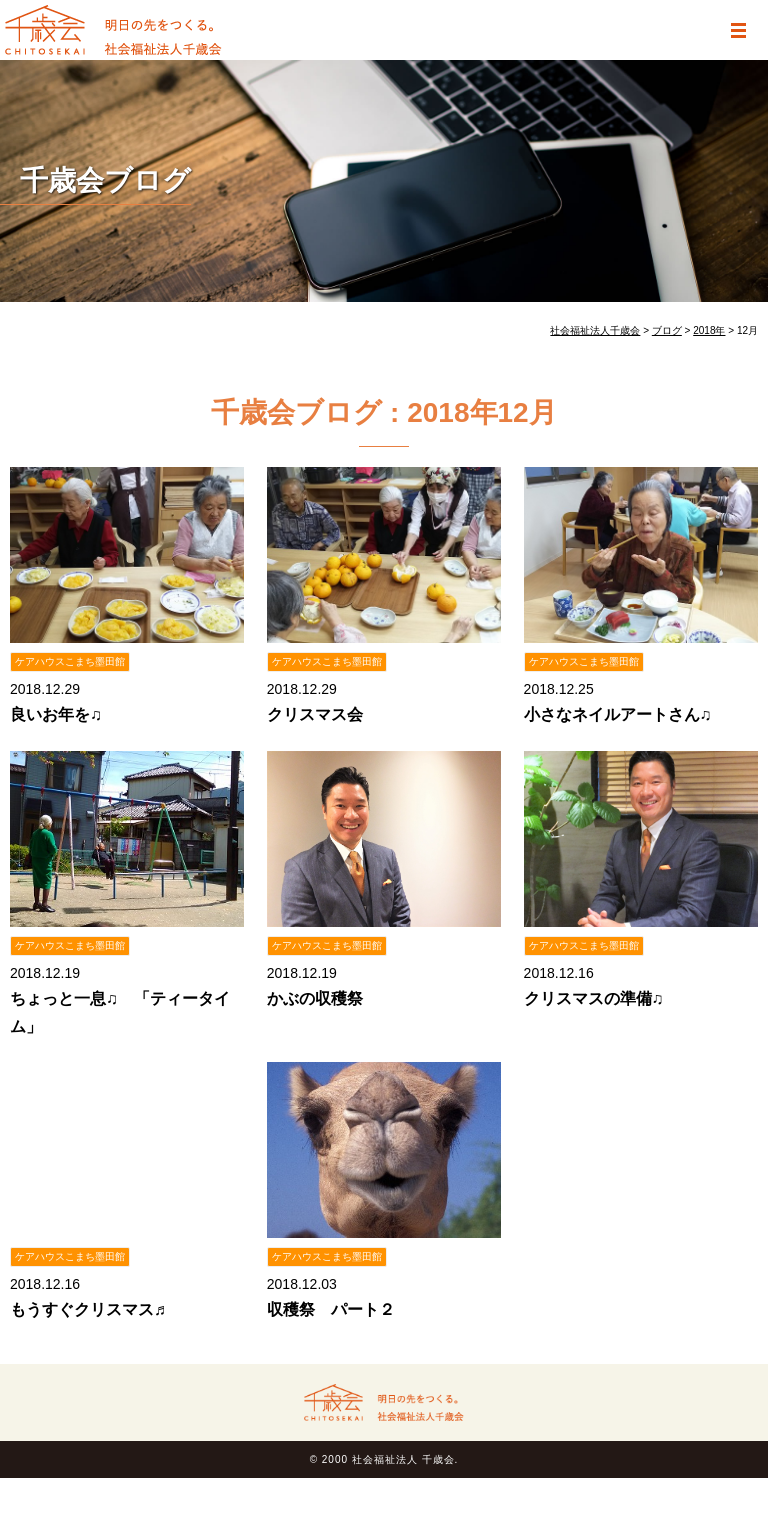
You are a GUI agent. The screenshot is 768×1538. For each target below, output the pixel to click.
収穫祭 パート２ (331, 1309)
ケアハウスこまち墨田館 (70, 661)
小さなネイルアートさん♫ (618, 714)
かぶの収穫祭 (315, 998)
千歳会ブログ (105, 180)
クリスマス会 (315, 714)
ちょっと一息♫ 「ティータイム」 (120, 1012)
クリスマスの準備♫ (594, 998)
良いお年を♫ (56, 714)
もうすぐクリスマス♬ (88, 1309)
